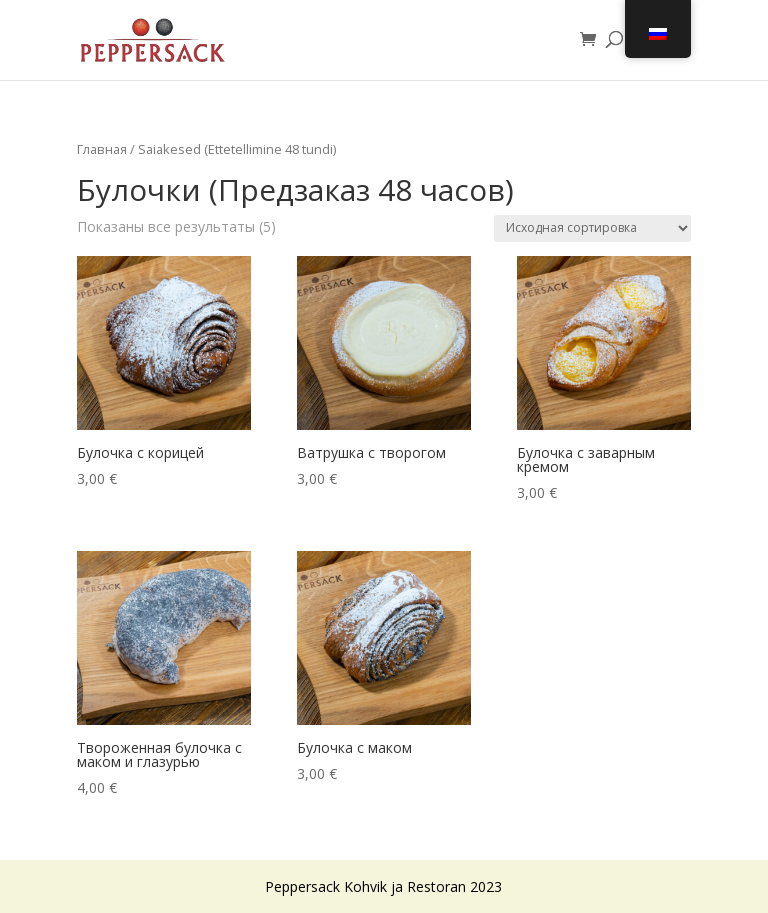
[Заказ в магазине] (592, 228)
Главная (102, 149)
